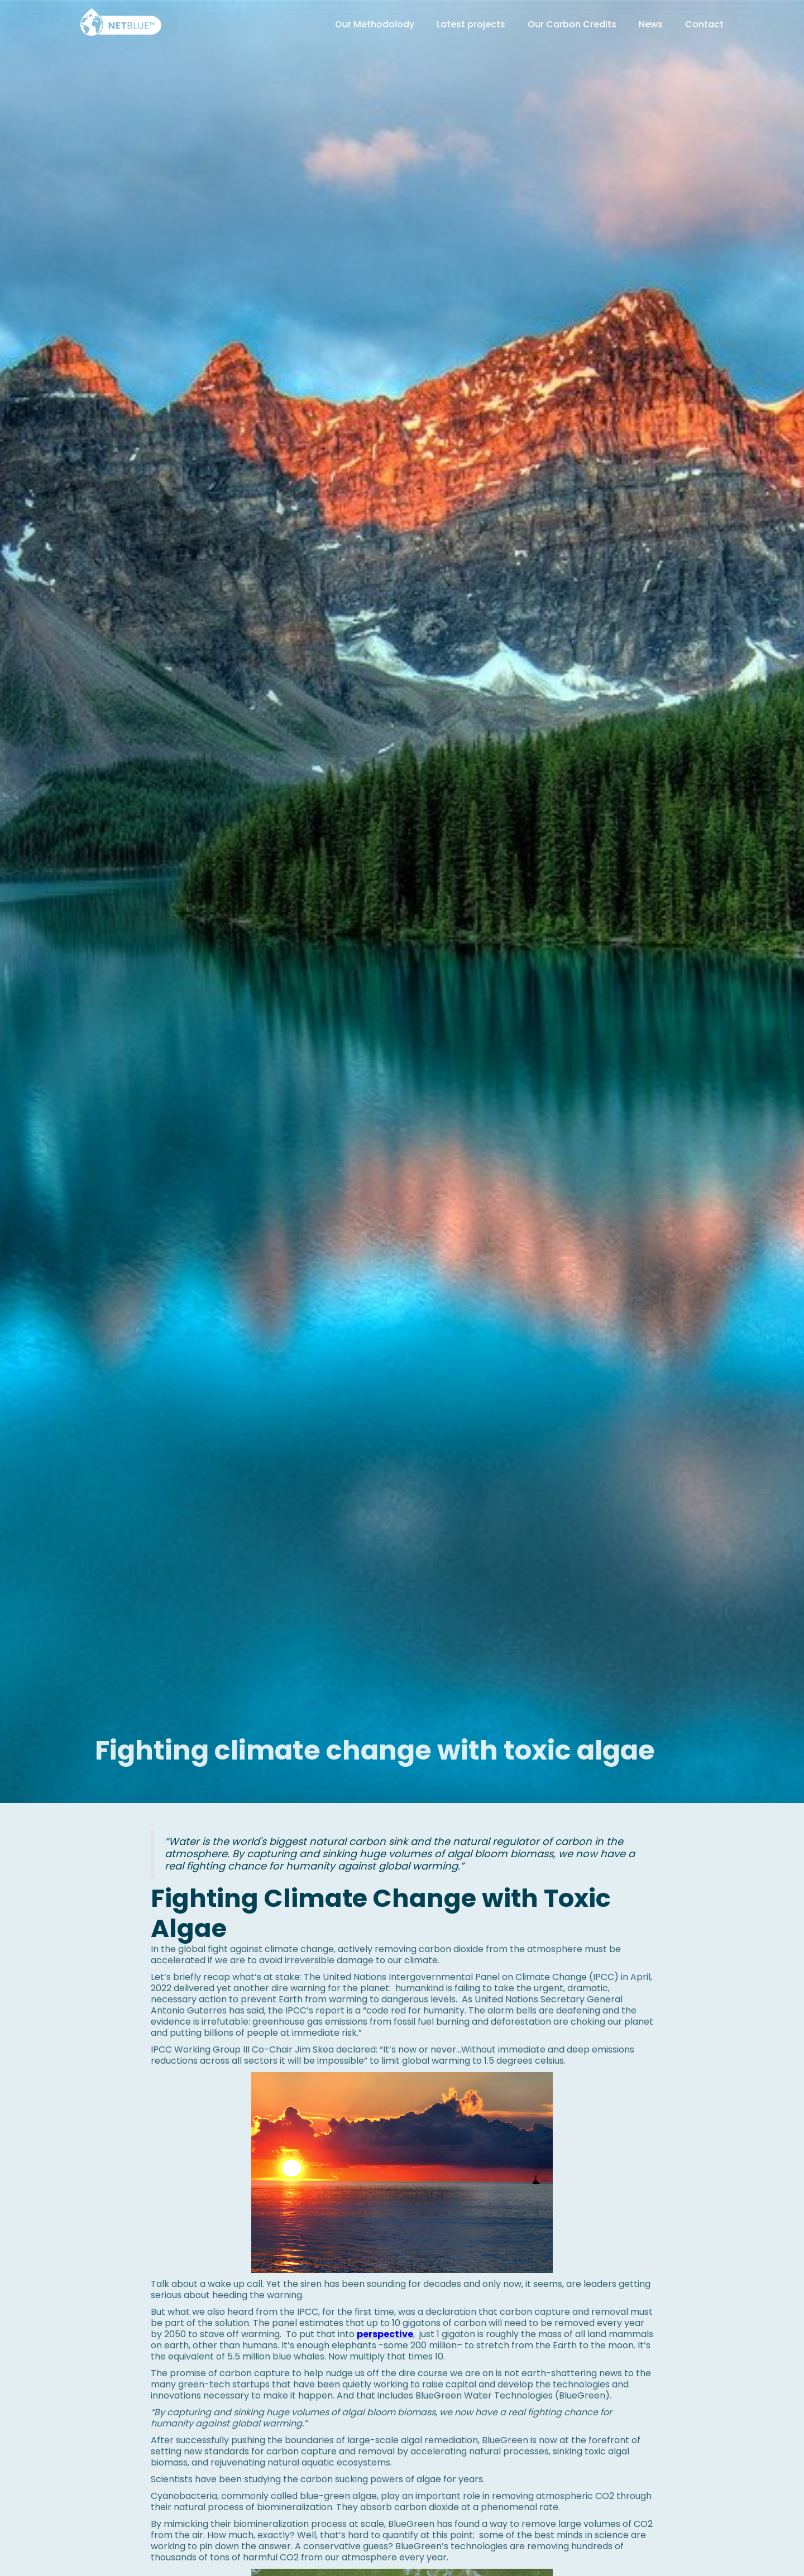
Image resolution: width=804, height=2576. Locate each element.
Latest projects (471, 24)
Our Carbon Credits (572, 24)
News (651, 24)
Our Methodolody (374, 24)
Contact (704, 24)
